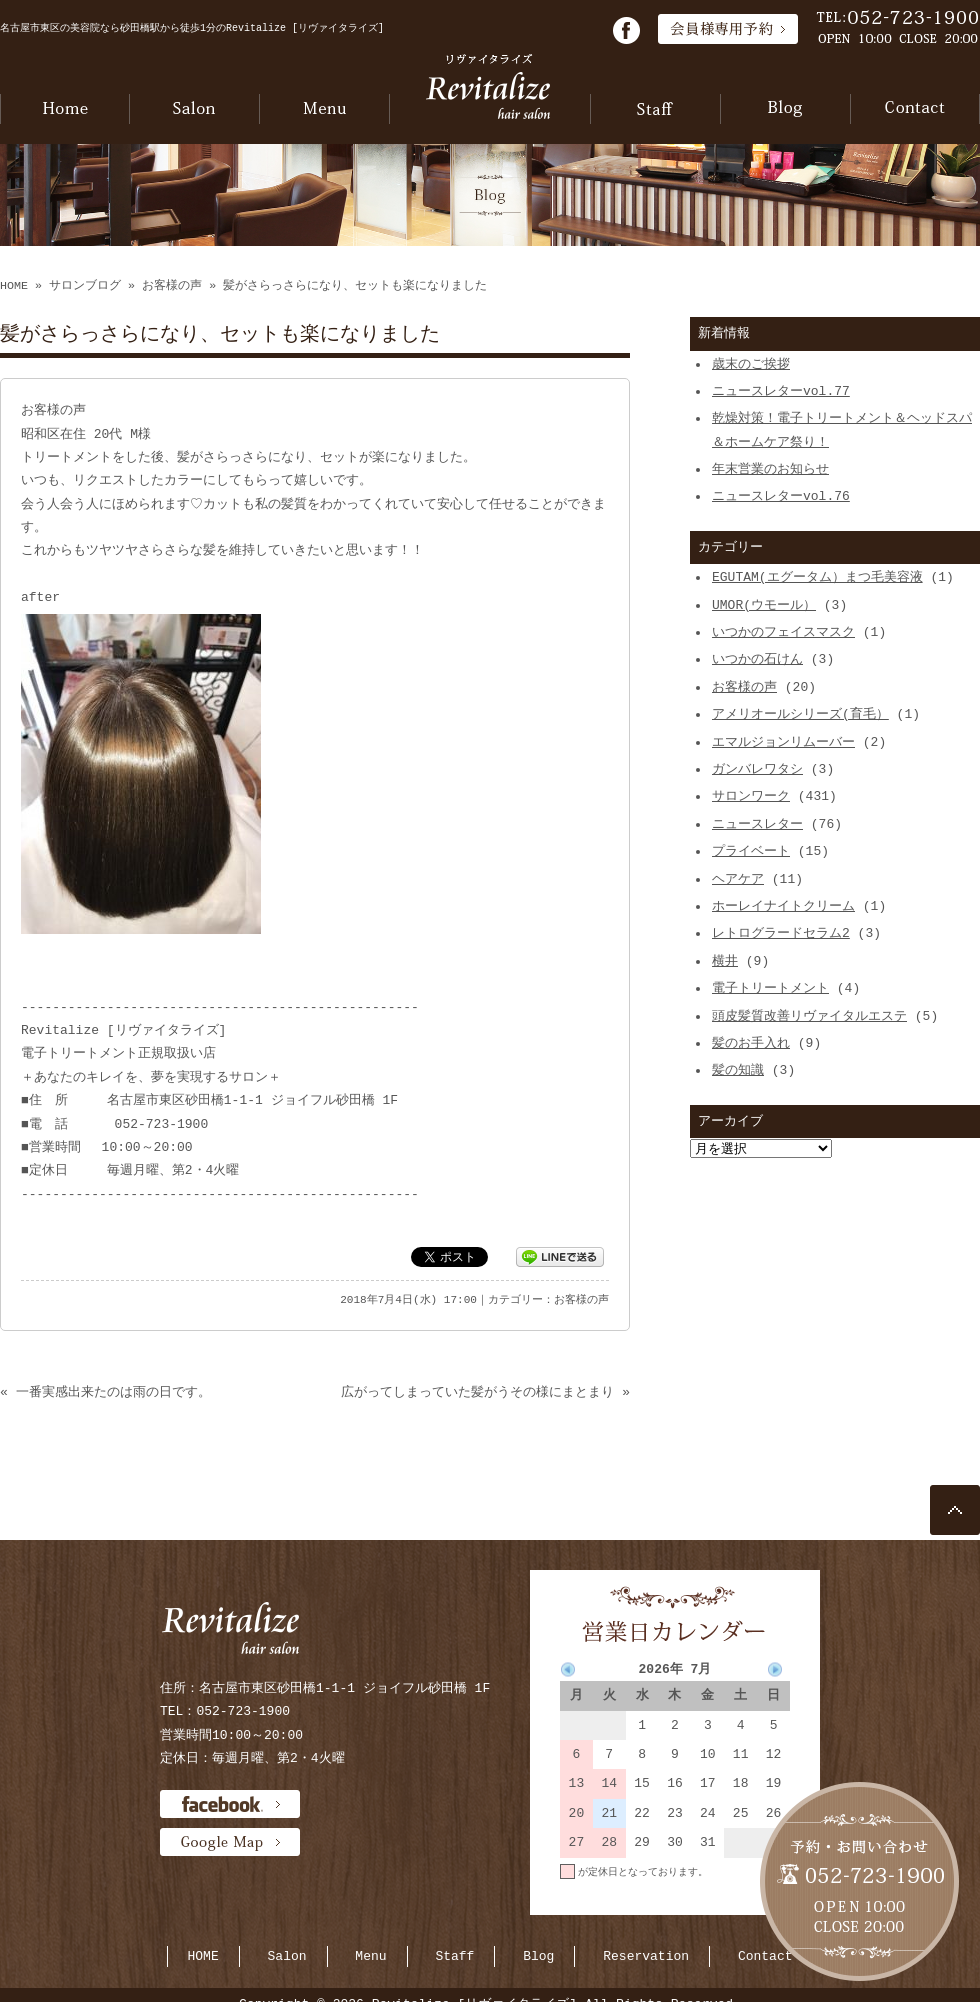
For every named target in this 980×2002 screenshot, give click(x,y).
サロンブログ (85, 286)
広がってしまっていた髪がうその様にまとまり (477, 1392)
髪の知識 (738, 1070)
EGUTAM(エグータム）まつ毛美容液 (817, 577)
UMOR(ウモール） (764, 605)
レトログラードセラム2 (781, 933)
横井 (725, 961)
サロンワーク (751, 796)
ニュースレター (757, 824)
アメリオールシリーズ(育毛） (800, 714)
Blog (538, 1956)
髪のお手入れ (751, 1043)
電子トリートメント (770, 988)
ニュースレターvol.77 (781, 391)
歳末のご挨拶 (751, 364)
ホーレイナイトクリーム (783, 906)
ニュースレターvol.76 (781, 496)
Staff (454, 1956)
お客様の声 (172, 286)
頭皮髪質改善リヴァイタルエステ (809, 1016)
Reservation (646, 1956)
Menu (370, 1956)
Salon (287, 1956)
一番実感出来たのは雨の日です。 (113, 1392)
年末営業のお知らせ (770, 469)
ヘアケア (738, 879)
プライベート (751, 851)
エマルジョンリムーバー (783, 742)
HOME (14, 286)
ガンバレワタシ (757, 769)
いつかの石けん (757, 659)
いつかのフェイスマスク (783, 632)
